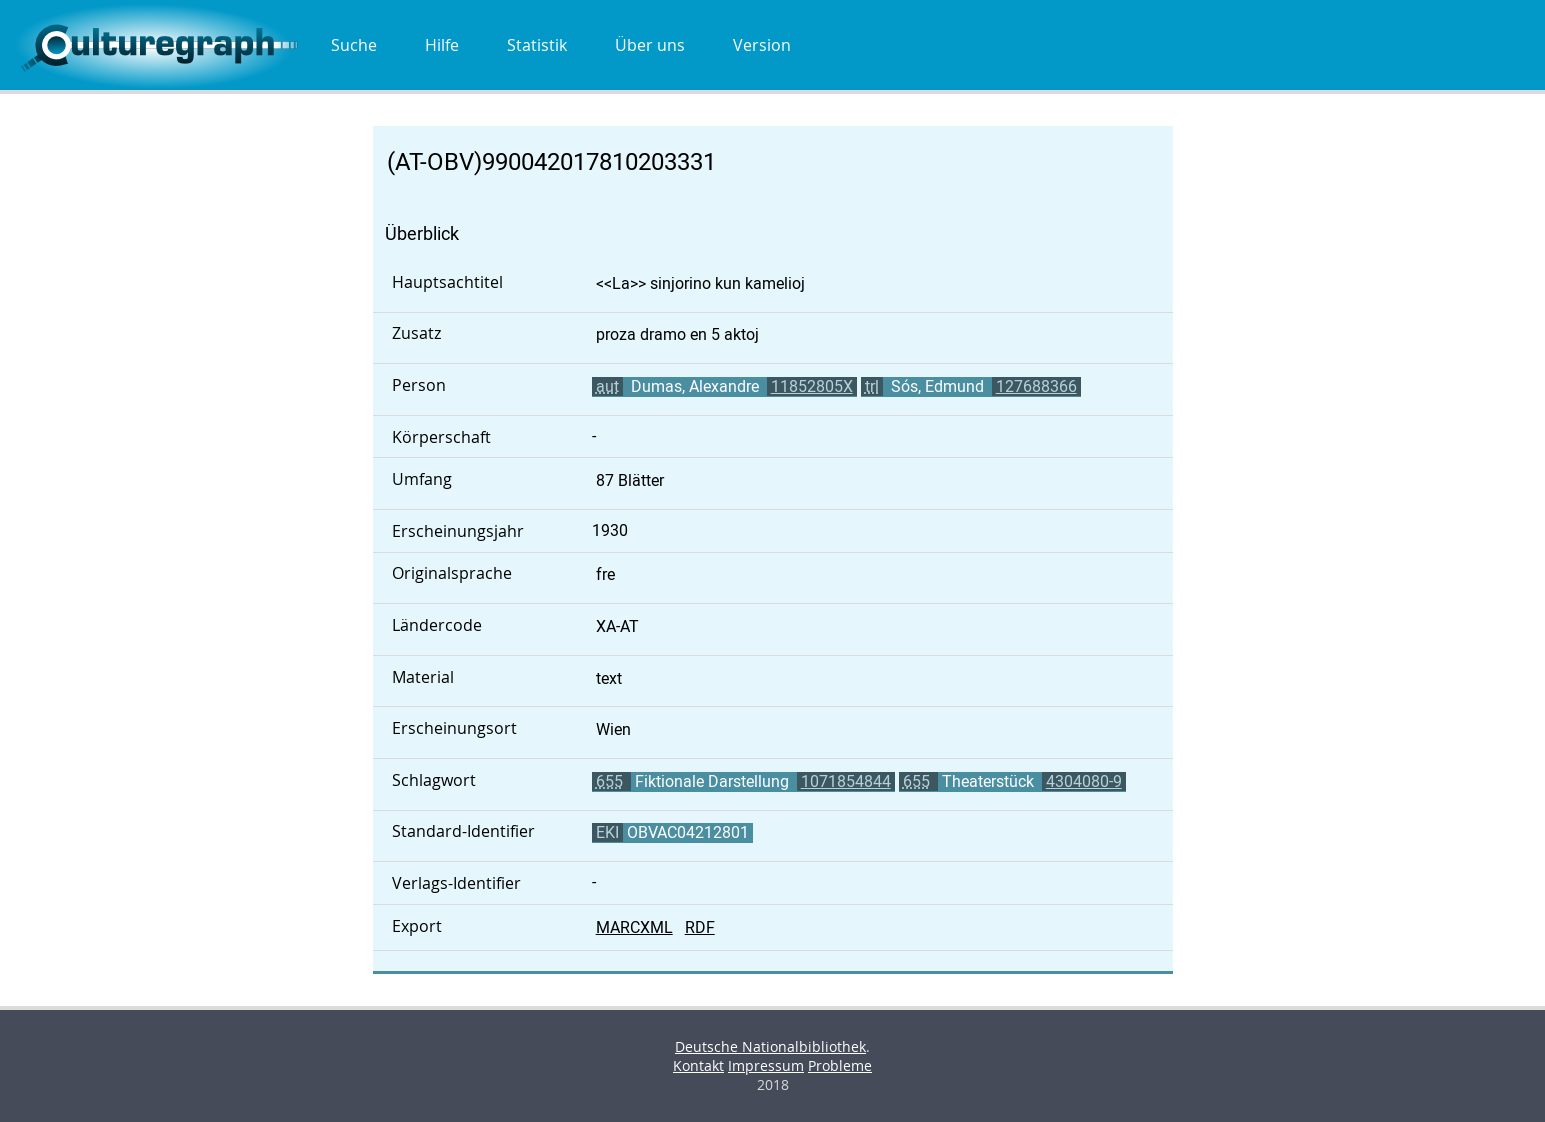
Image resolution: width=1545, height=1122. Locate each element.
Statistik (537, 45)
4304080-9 (1084, 781)
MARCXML (634, 927)
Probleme (840, 1065)
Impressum (766, 1065)
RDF (700, 927)
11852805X (812, 386)
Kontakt (698, 1065)
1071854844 (846, 781)
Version (762, 45)
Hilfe (442, 45)
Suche (354, 45)
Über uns (650, 45)
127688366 (1036, 386)
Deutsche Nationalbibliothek (770, 1046)
